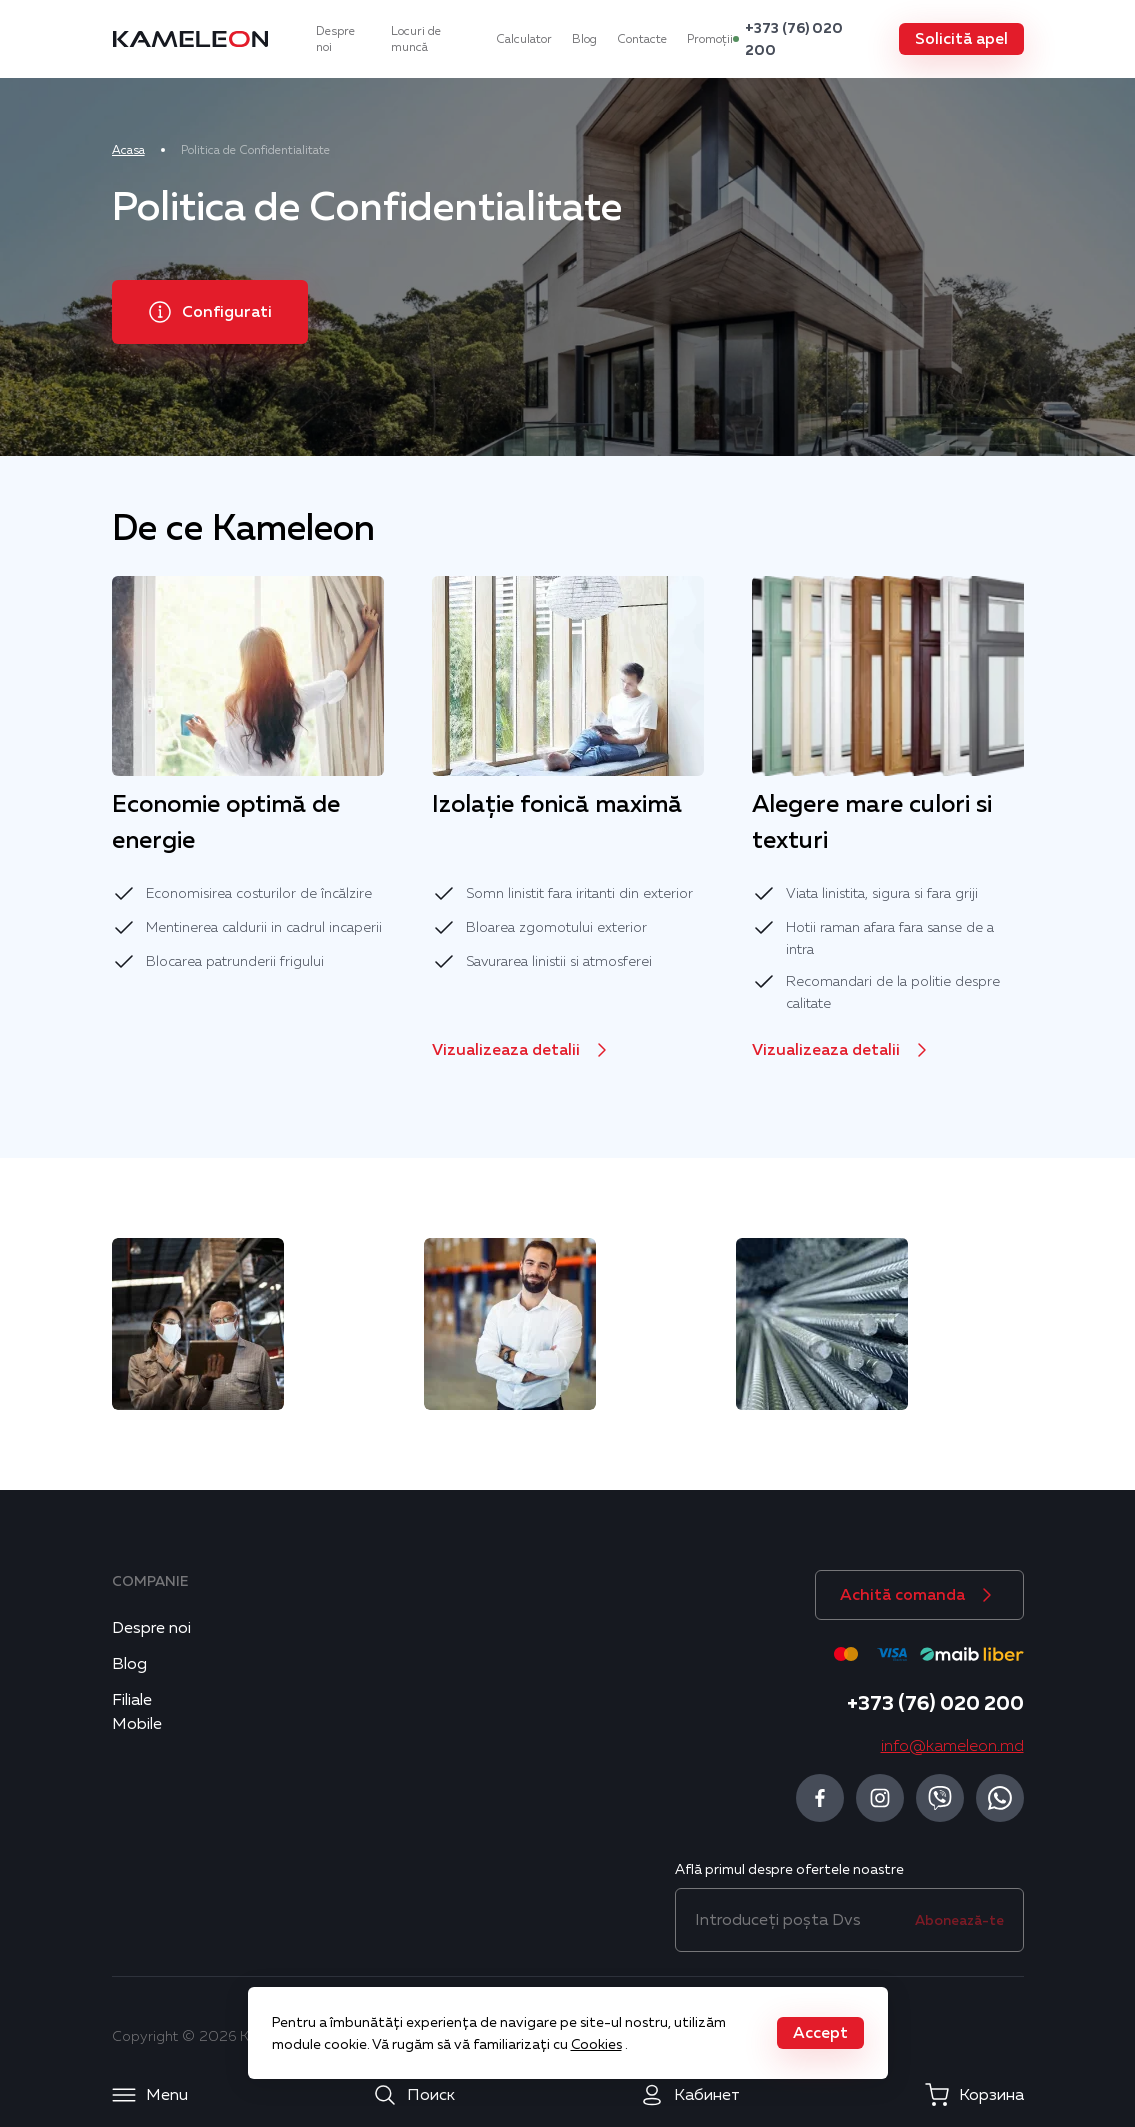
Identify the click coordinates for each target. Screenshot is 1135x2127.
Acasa (128, 150)
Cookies (596, 2044)
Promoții (710, 39)
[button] (961, 39)
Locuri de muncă (416, 39)
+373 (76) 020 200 (794, 39)
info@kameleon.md (952, 1746)
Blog (584, 39)
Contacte (642, 39)
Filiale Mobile (137, 1712)
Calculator (524, 39)
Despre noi (335, 39)
